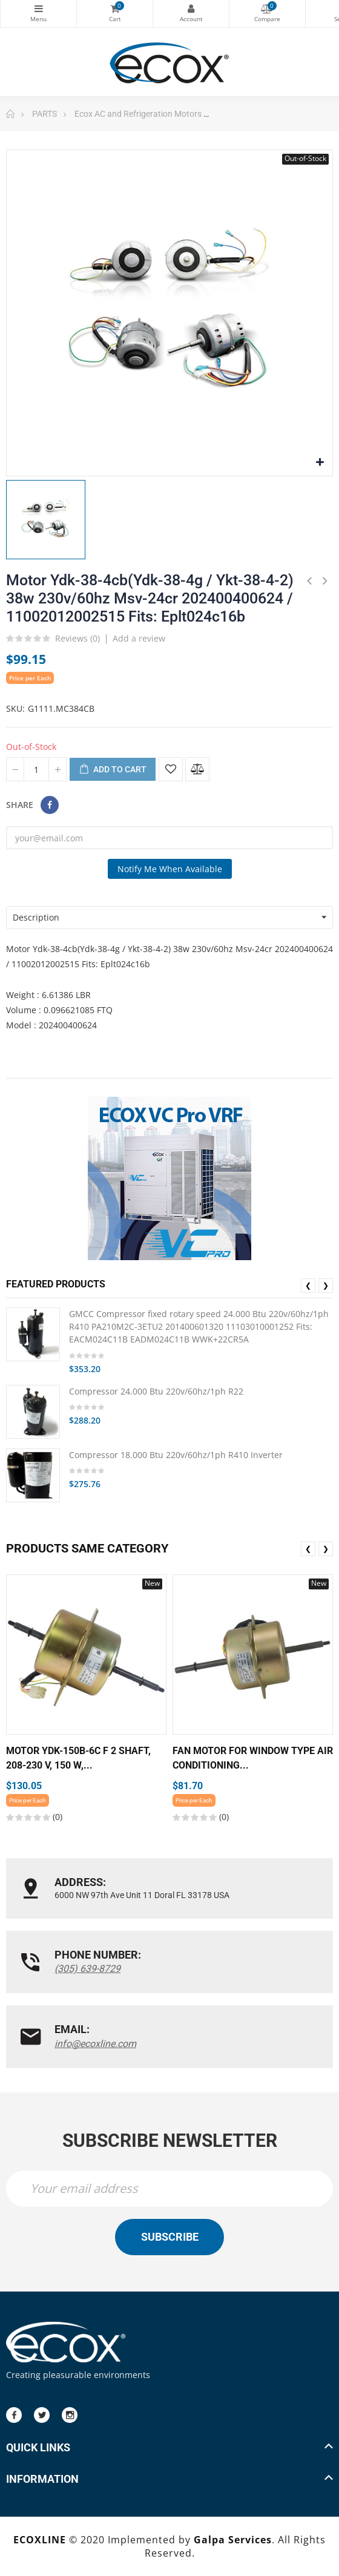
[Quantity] (36, 769)
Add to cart (112, 769)
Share (50, 805)
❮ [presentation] (308, 1285)
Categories (38, 8)
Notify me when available (169, 869)
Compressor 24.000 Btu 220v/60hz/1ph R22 (156, 1391)
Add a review (139, 638)
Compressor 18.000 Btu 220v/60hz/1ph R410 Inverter (176, 1454)
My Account (191, 8)
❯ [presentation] (326, 1285)
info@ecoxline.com (95, 2043)
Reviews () (77, 639)
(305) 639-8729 (87, 1968)
